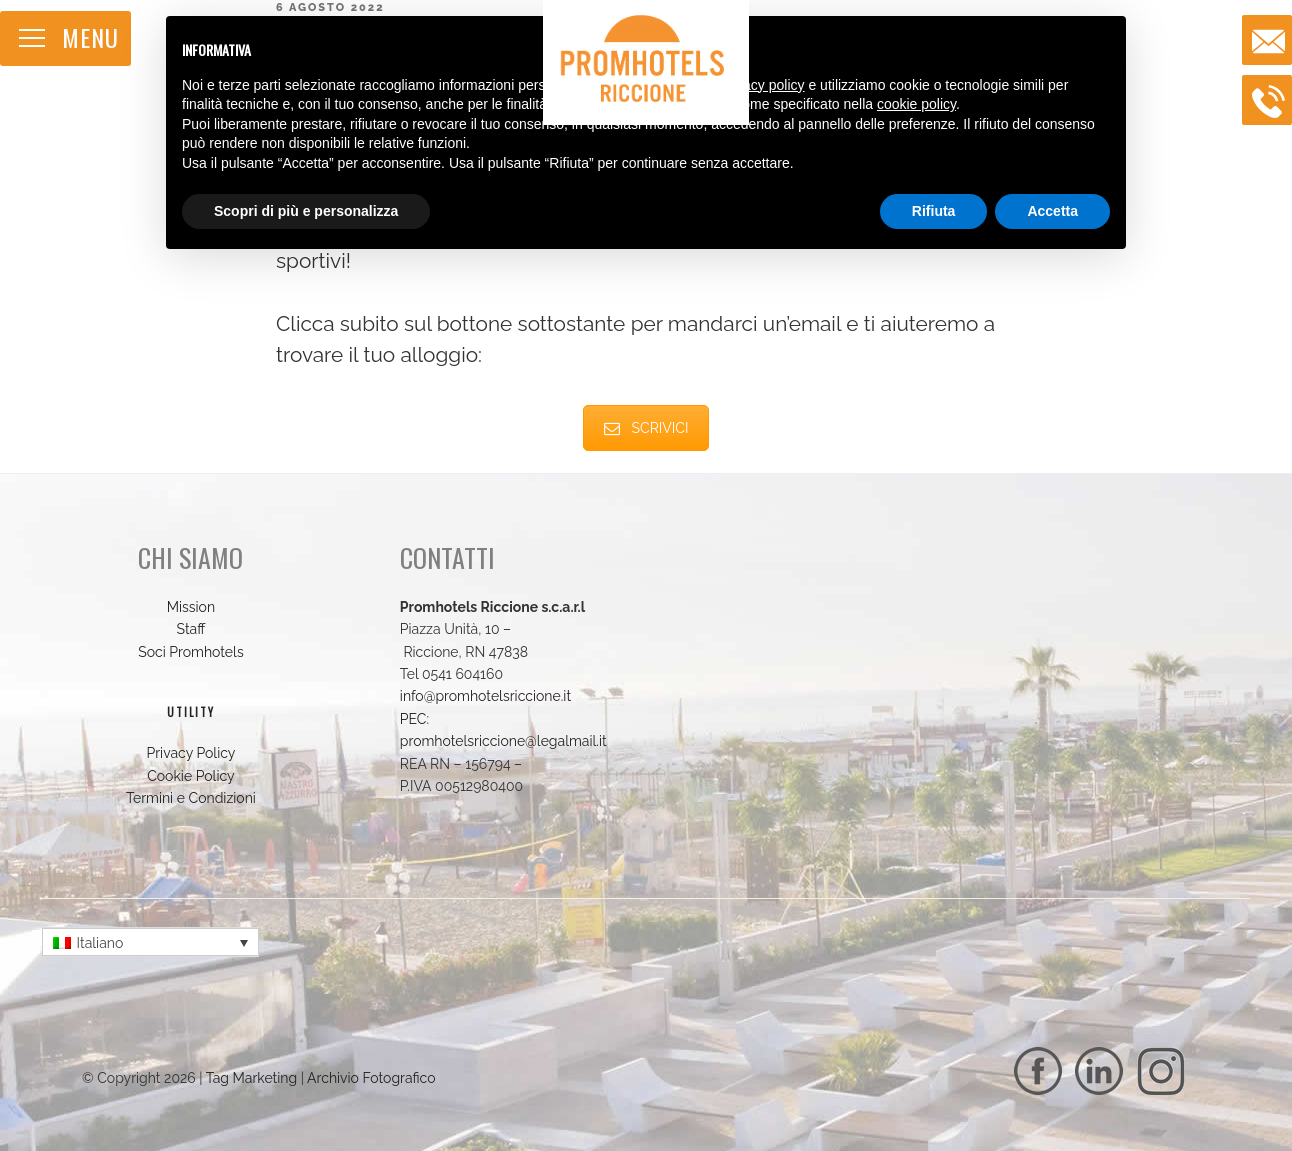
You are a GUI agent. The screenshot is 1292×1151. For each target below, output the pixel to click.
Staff (191, 629)
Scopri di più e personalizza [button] (306, 211)
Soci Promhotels (190, 652)
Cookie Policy (190, 776)
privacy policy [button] (763, 85)
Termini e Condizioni (191, 798)
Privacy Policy (190, 753)
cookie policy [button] (916, 104)
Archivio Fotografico (371, 1078)
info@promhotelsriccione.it (485, 696)
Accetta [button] (1052, 211)
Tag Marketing (251, 1078)
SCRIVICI (646, 428)
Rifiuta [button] (934, 211)
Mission (191, 607)
